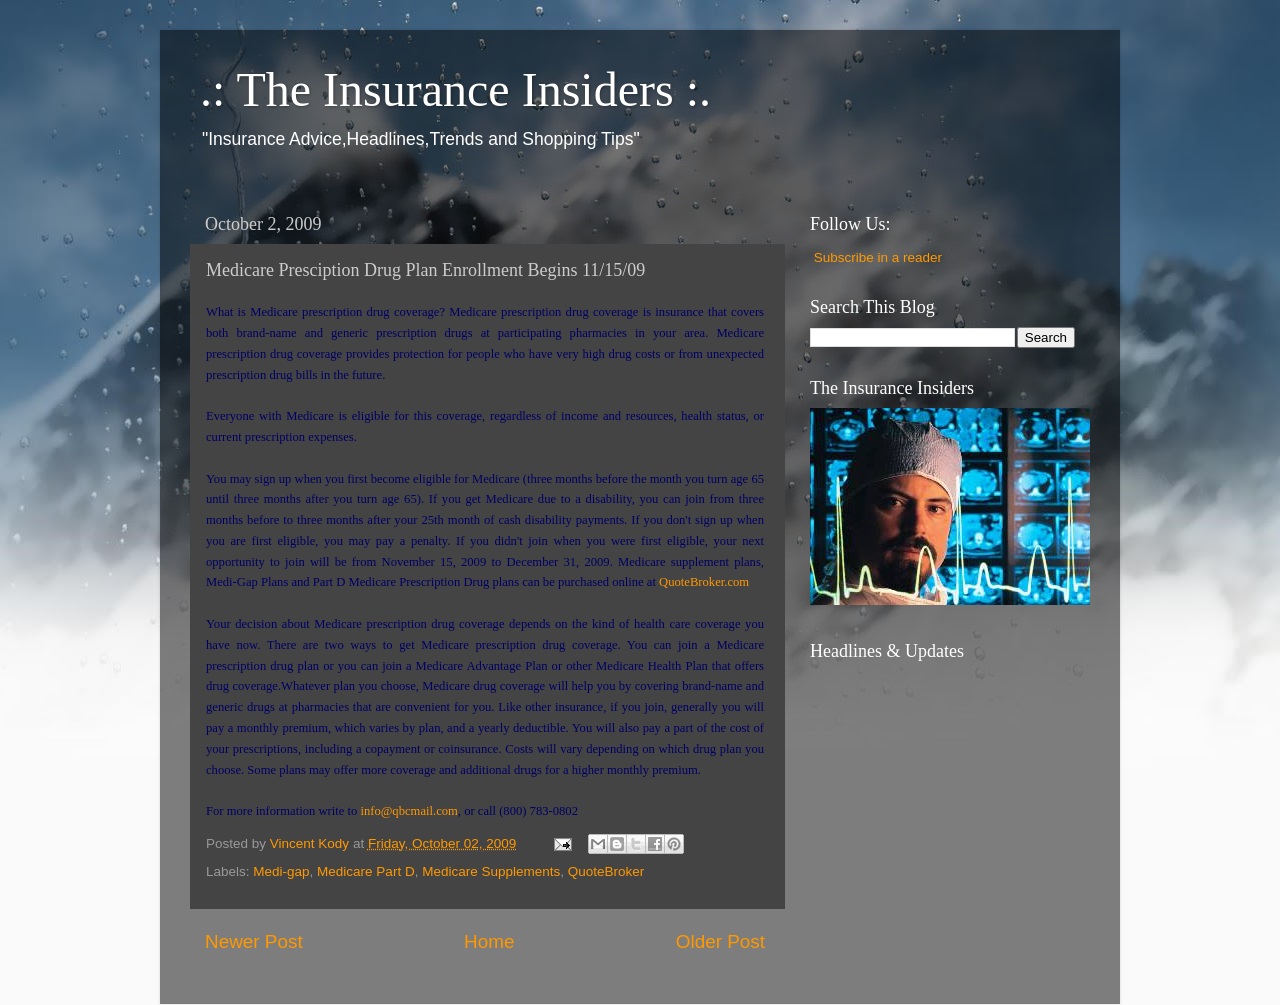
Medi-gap (281, 871)
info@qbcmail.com (408, 811)
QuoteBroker (606, 871)
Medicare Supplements (491, 871)
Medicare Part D (366, 871)
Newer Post (254, 941)
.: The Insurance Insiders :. (455, 89)
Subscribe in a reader (878, 257)
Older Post (720, 941)
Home (489, 941)
